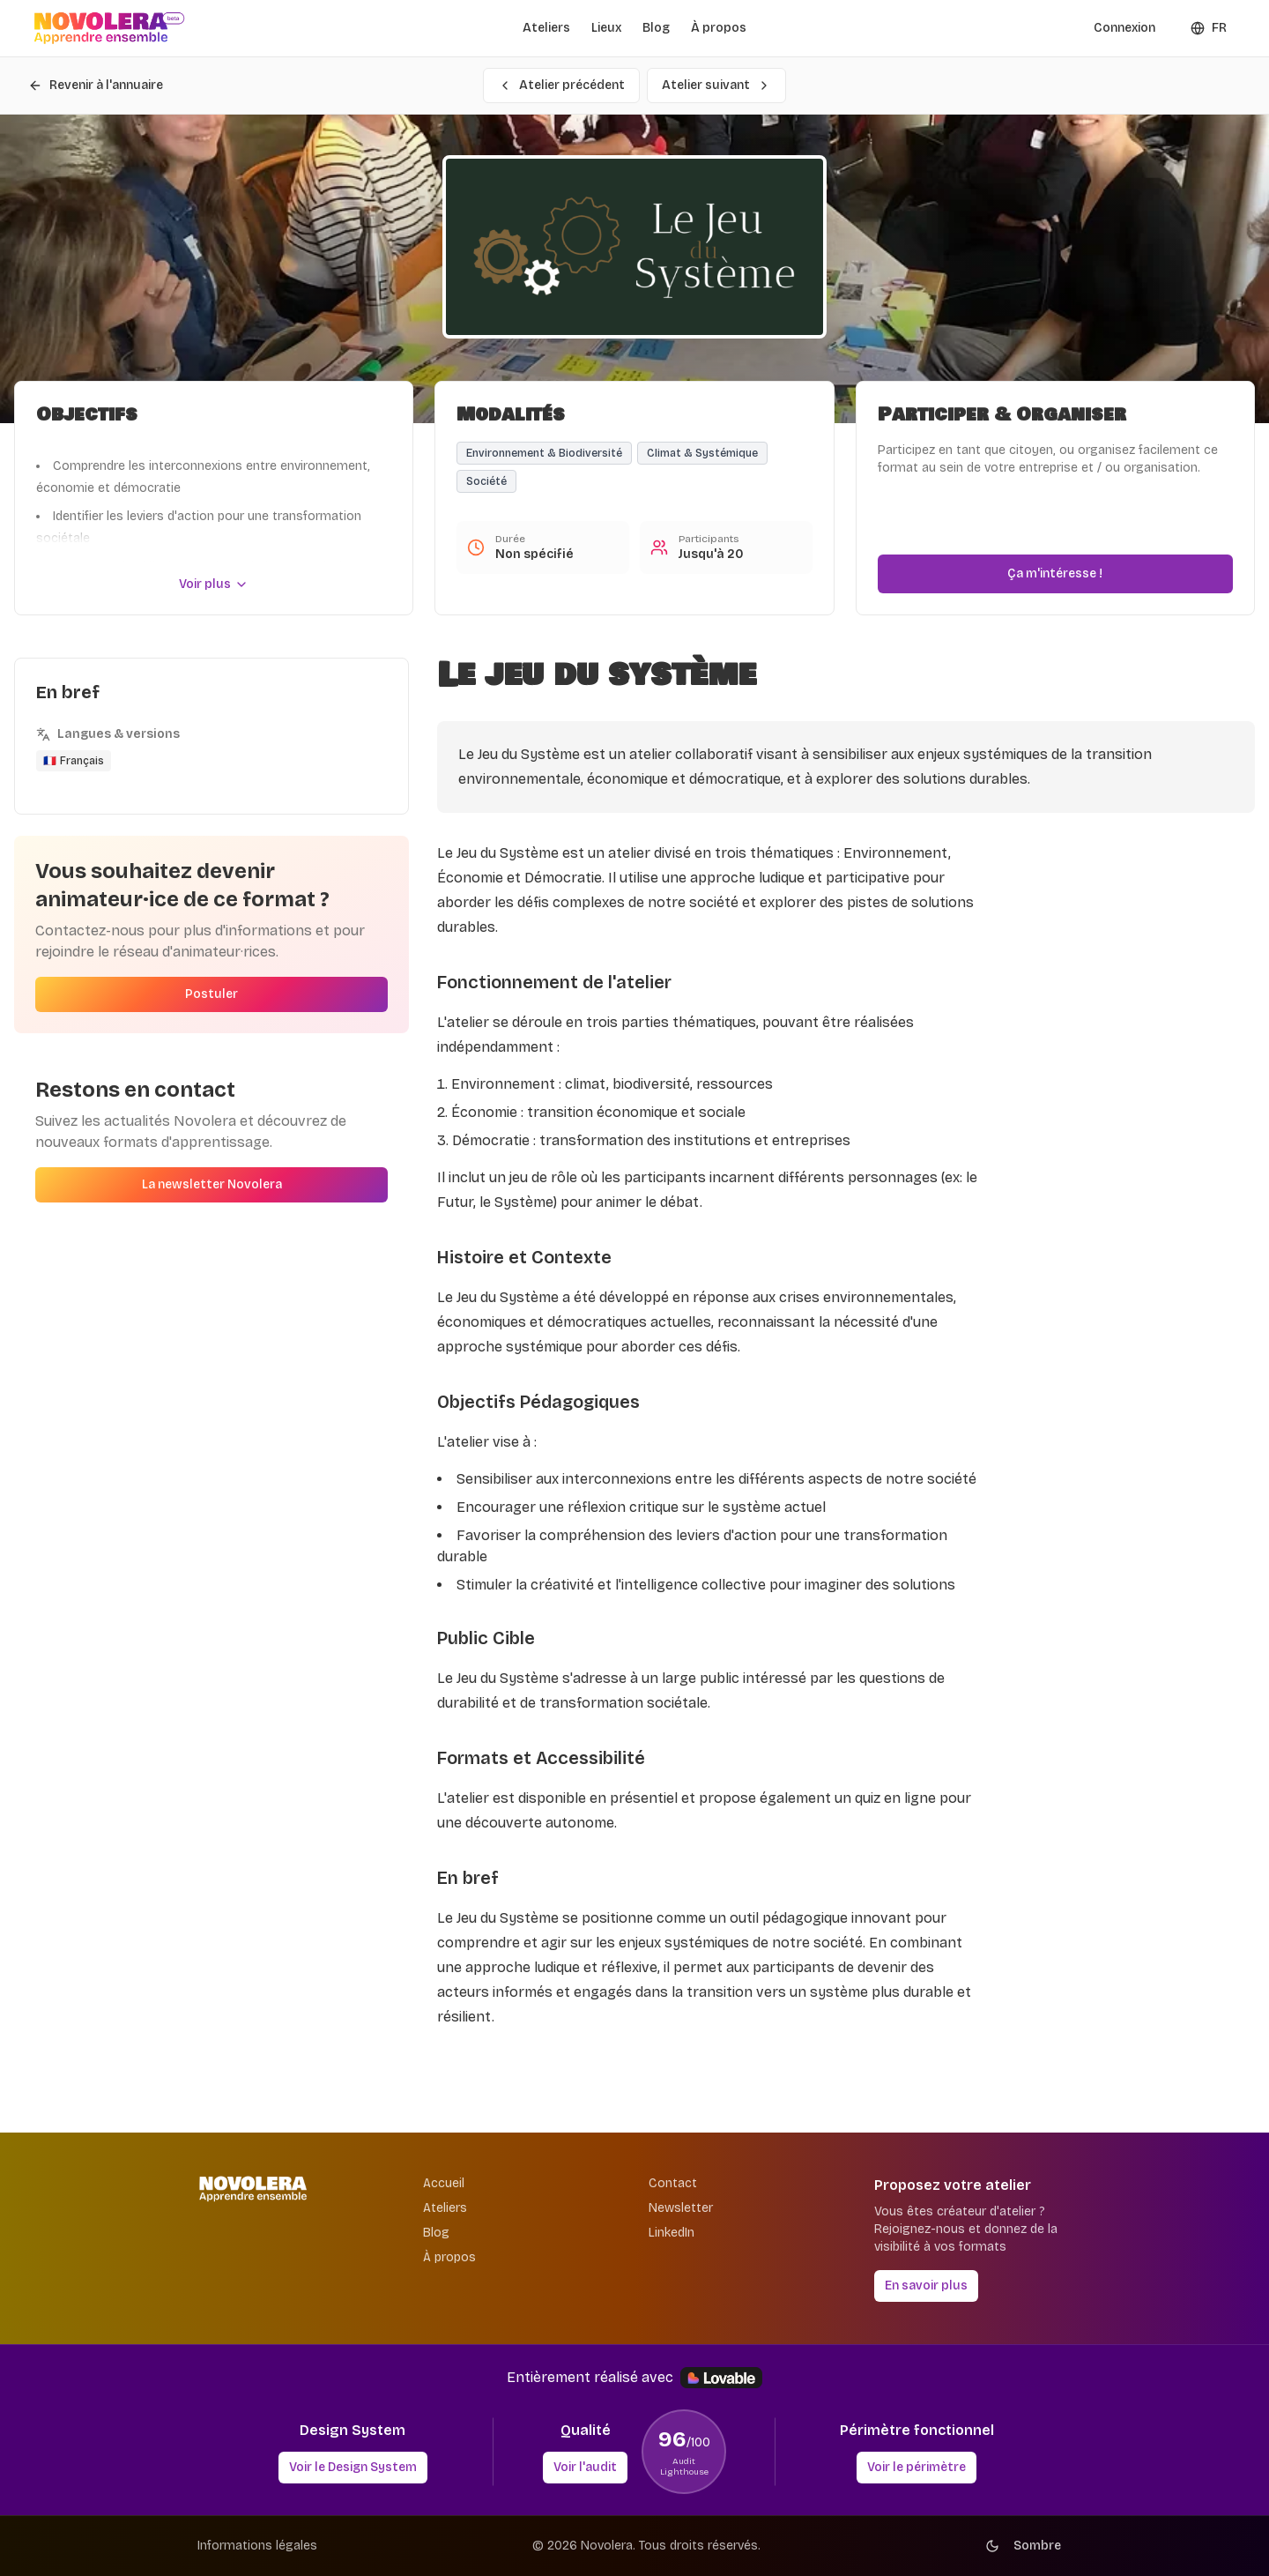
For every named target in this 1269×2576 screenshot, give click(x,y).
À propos (718, 27)
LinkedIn (671, 2232)
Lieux (606, 27)
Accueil (443, 2183)
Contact (673, 2183)
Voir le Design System (353, 2467)
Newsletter (681, 2207)
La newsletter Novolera (212, 1187)
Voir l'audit (585, 2467)
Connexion (1124, 27)
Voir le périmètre (916, 2467)
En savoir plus (926, 2285)
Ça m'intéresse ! (1054, 577)
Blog (656, 27)
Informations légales (257, 2545)
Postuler (211, 997)
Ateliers (546, 27)
